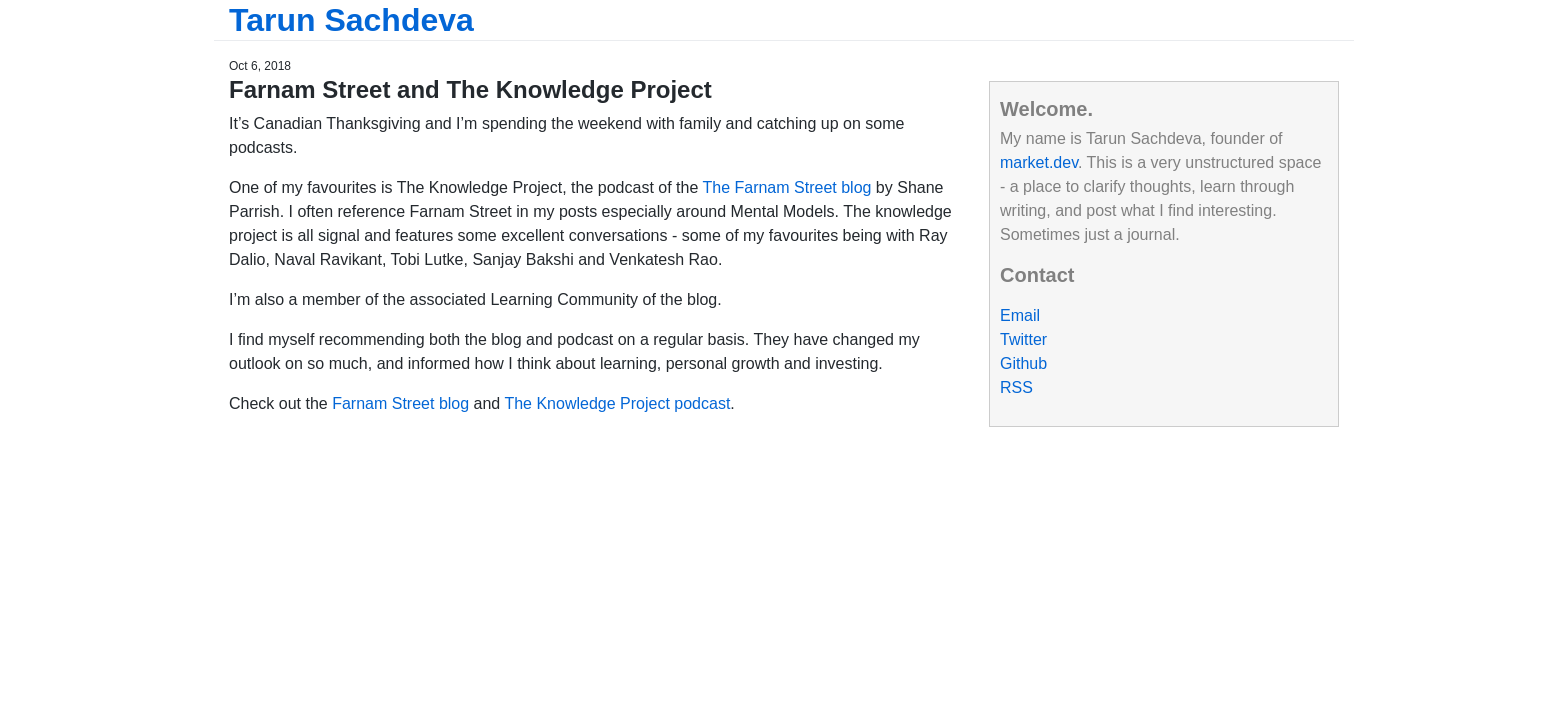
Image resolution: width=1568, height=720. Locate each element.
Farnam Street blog (400, 403)
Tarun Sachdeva (351, 20)
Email (1020, 315)
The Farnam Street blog (786, 187)
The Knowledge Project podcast (617, 403)
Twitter (1023, 339)
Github (1023, 363)
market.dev (1039, 162)
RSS (1016, 387)
